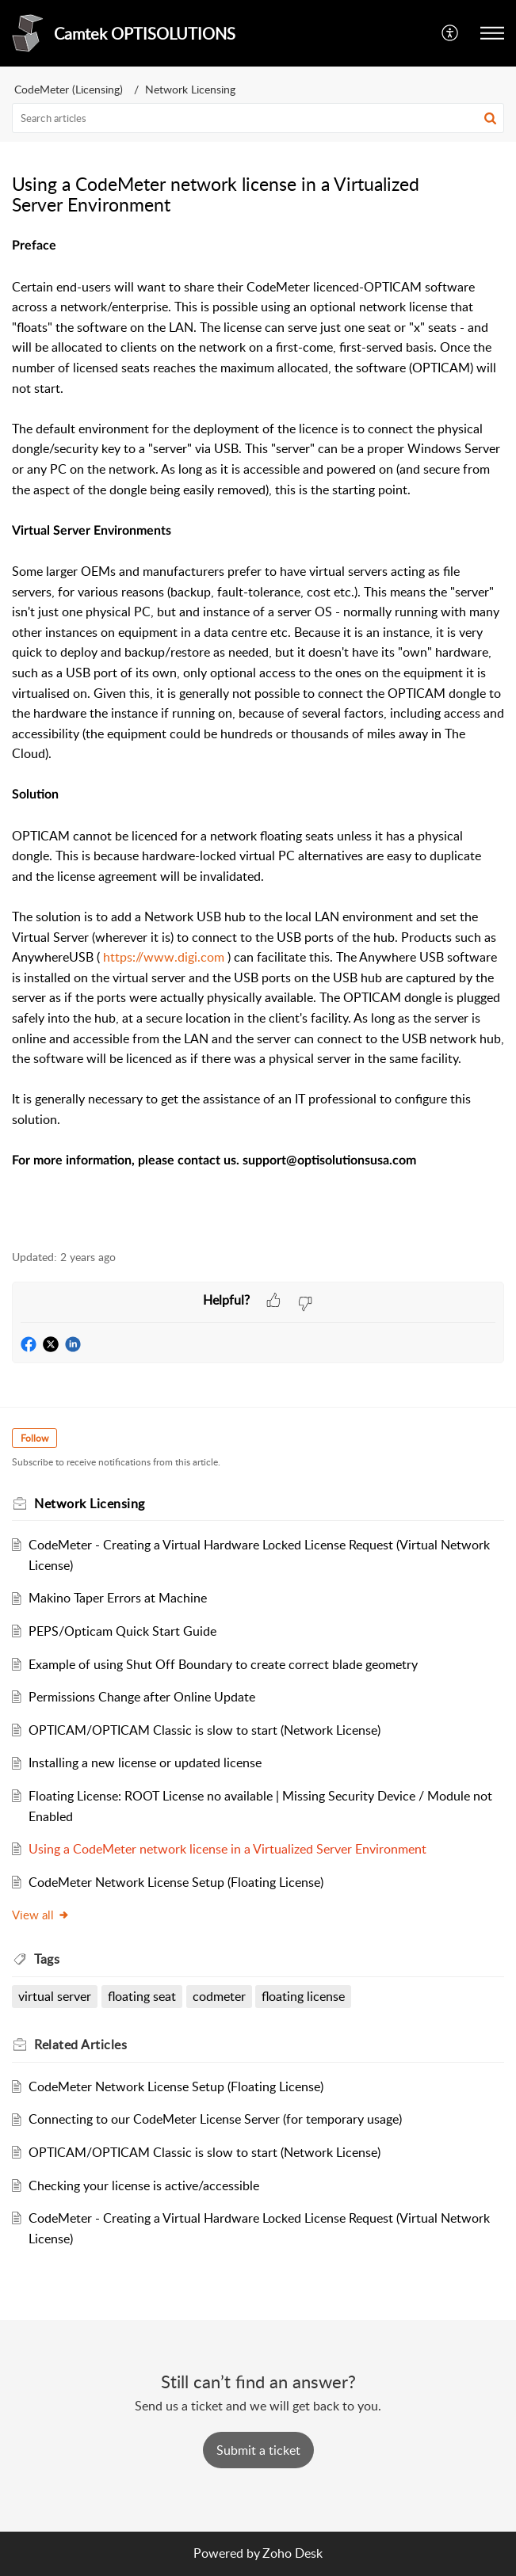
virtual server (54, 1996)
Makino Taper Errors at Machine (118, 1597)
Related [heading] (80, 2044)
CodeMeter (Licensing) (68, 89)
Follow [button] (34, 1438)
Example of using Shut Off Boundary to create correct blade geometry (223, 1664)
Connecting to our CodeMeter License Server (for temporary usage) (215, 2119)
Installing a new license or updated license (145, 1762)
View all (41, 1914)
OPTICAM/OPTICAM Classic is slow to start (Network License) (204, 1730)
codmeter (219, 1996)
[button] (450, 33)
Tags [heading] (46, 1959)
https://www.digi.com (163, 957)
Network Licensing (190, 89)
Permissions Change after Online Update (142, 1696)
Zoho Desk (292, 2553)
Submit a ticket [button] (258, 2450)
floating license (303, 1996)
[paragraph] (258, 733)
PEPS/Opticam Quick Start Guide (122, 1631)
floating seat (142, 1996)
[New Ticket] (258, 2450)
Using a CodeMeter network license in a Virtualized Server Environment (227, 1849)
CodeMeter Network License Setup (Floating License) (176, 1882)
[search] (258, 118)
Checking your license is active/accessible (144, 2185)
